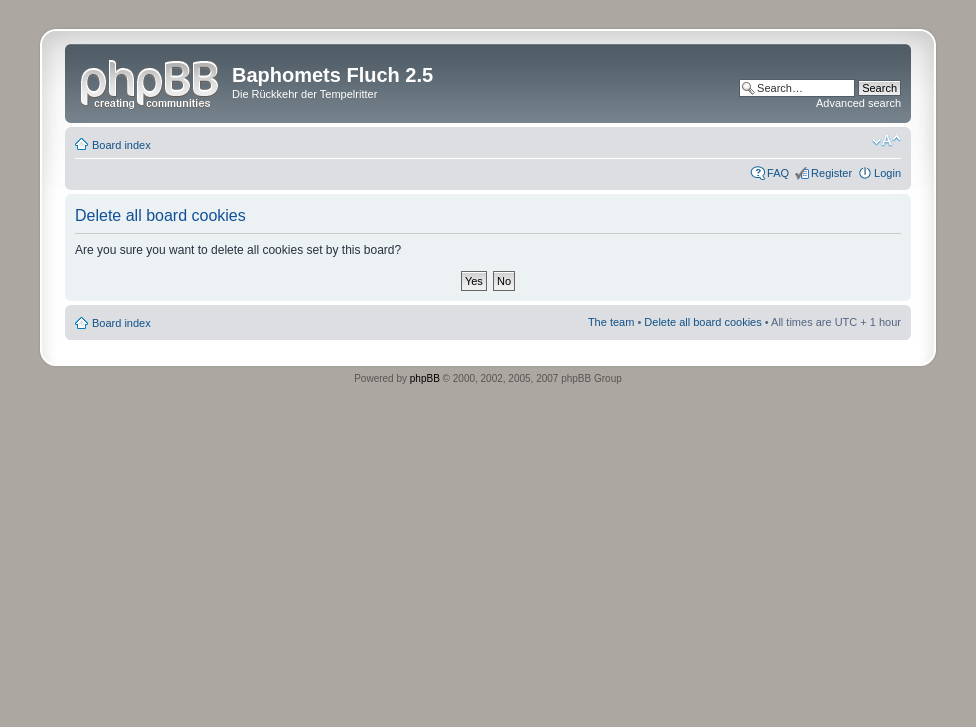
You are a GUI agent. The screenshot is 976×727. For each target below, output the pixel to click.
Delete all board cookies (702, 322)
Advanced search (858, 103)
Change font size (886, 141)
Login (887, 173)
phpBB (425, 378)
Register (831, 173)
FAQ (778, 173)
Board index (121, 145)
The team (611, 322)
